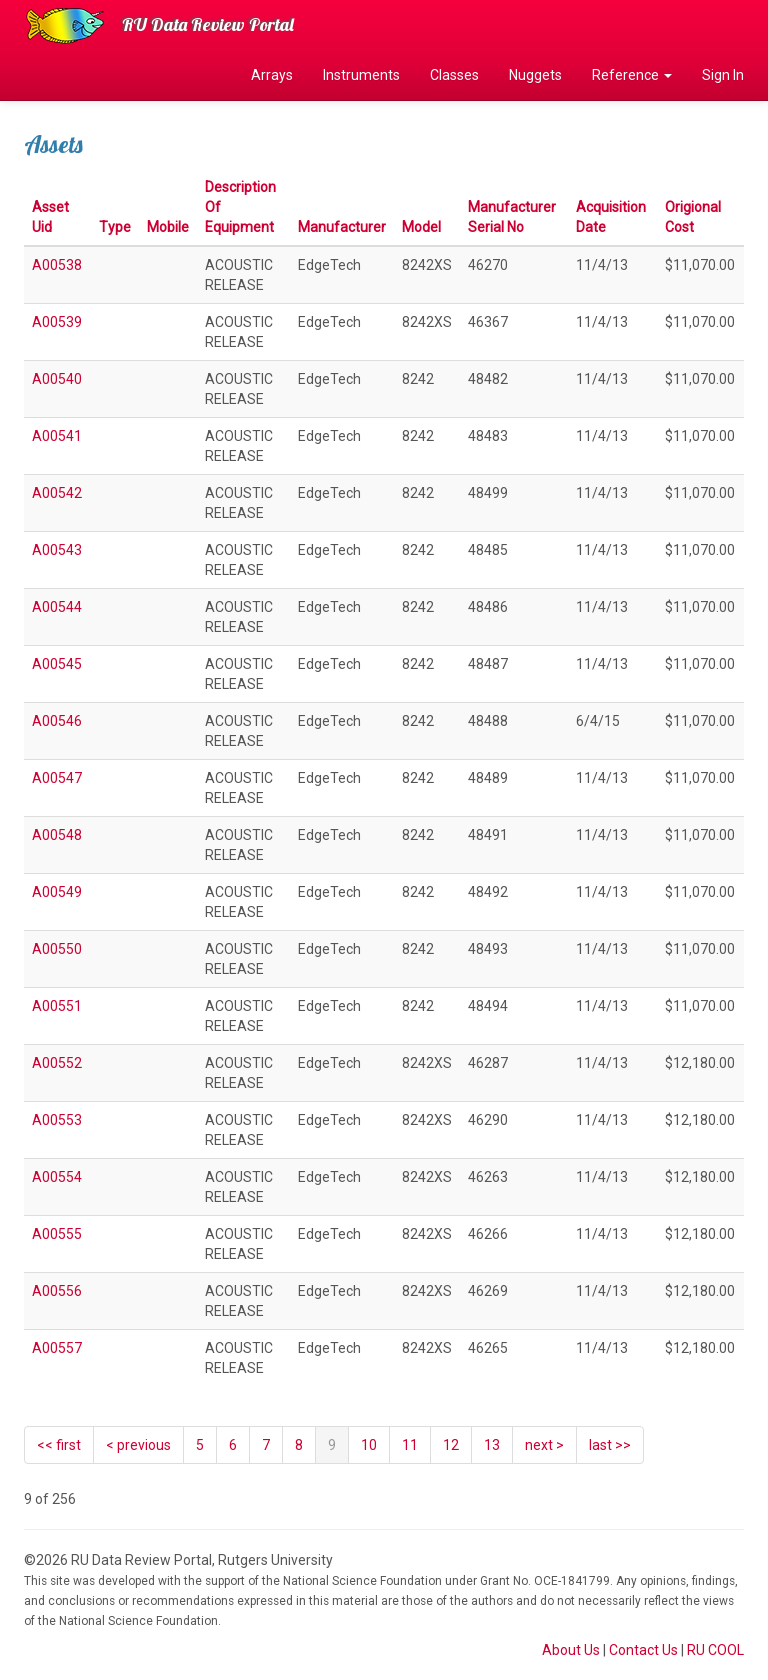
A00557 (57, 1348)
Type (115, 227)
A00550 (57, 949)
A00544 (57, 607)
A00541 (57, 436)
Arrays (272, 75)
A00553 (57, 1120)
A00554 (57, 1177)
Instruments (361, 75)
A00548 (57, 835)
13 (492, 1445)
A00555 (57, 1234)
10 (369, 1445)
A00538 (57, 265)
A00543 (57, 550)
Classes (454, 75)
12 (451, 1445)
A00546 (57, 721)
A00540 (57, 379)
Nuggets (535, 75)
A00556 (57, 1291)
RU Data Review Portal (208, 24)
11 (410, 1445)
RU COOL (715, 1650)
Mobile (168, 227)
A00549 (57, 892)
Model (421, 227)
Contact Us (643, 1650)
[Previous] (138, 1445)
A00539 (57, 322)
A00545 (57, 664)
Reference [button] (632, 75)
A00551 (57, 1006)
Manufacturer (342, 227)
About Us (571, 1650)
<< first (59, 1445)
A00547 (57, 778)
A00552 (57, 1063)
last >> (610, 1445)
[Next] (544, 1445)
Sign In (723, 75)
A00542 (57, 493)
